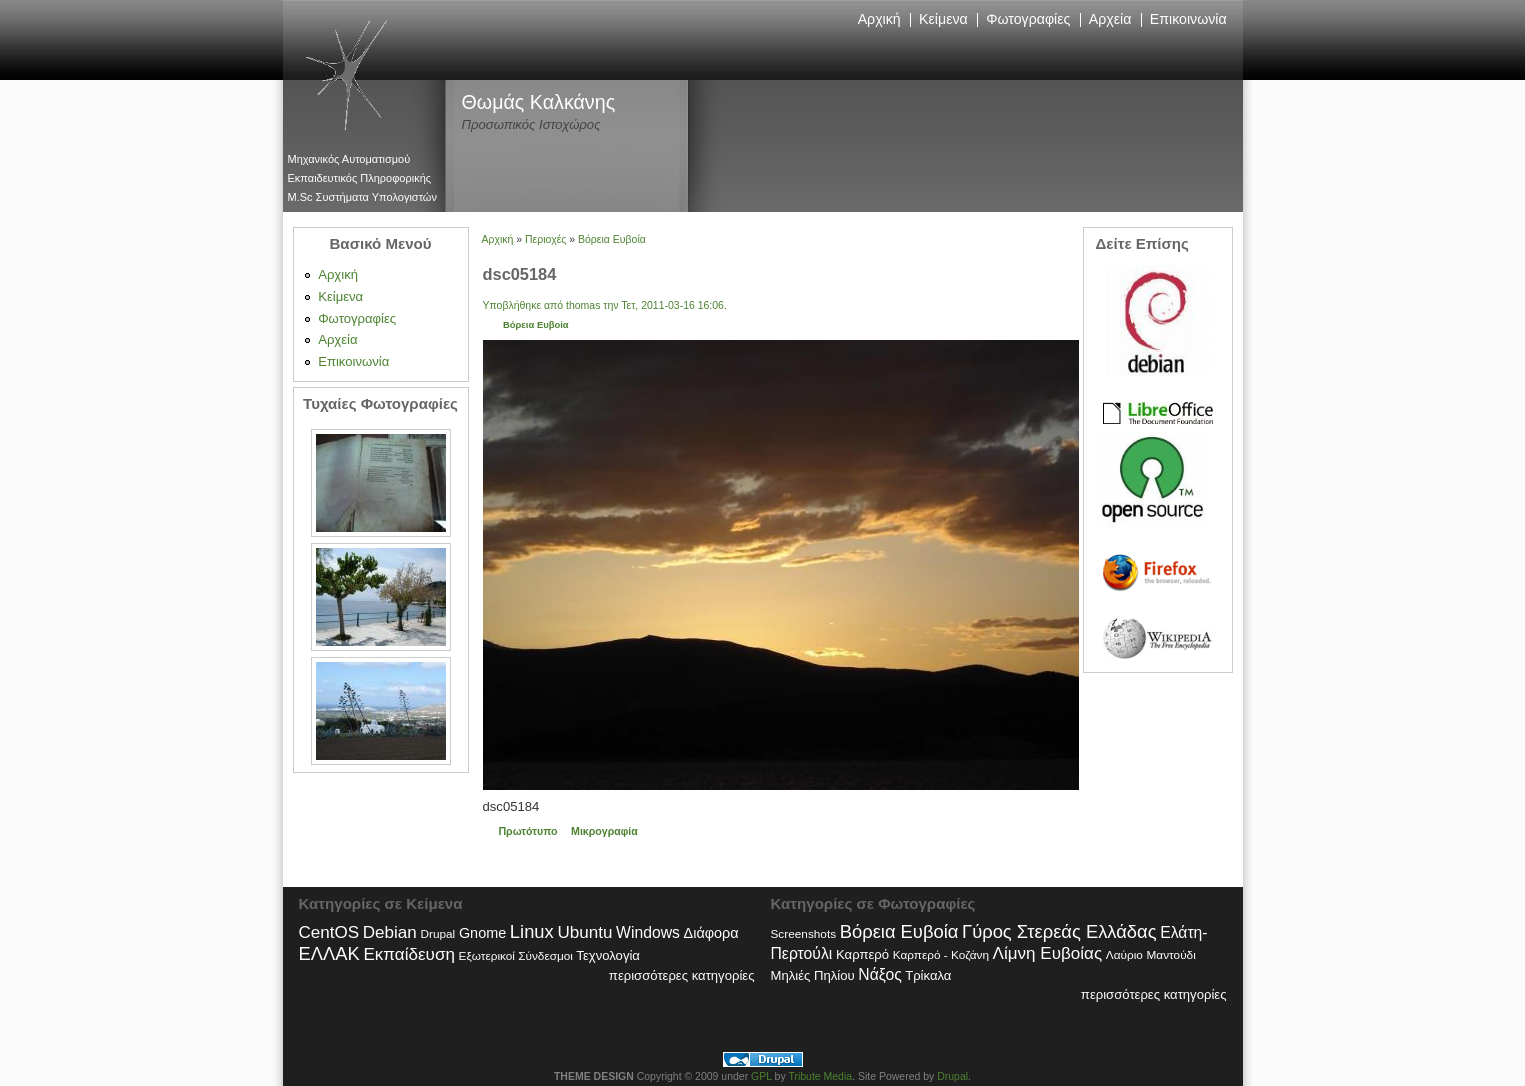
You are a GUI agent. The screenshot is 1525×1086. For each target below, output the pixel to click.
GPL (761, 1076)
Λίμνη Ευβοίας (1048, 953)
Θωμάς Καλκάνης (539, 102)
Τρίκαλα (928, 975)
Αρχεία (1110, 19)
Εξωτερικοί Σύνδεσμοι (516, 956)
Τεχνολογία (608, 955)
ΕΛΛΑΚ (329, 953)
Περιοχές (545, 239)
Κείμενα (943, 19)
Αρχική (879, 19)
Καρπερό (862, 954)
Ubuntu (584, 932)
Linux (532, 931)
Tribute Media (820, 1076)
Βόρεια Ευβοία (612, 239)
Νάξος (879, 974)
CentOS (329, 932)
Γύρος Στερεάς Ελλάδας (1059, 931)
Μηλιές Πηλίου (813, 975)
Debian (390, 932)
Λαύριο (1124, 955)
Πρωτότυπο (527, 831)
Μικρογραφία (604, 831)
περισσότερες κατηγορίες (682, 975)
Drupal (437, 934)
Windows (648, 932)
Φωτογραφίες (1028, 19)
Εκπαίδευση (408, 954)
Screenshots (804, 934)
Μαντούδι (1171, 955)
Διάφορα (711, 933)
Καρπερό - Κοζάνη (941, 955)
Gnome (482, 933)
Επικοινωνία (1188, 19)
